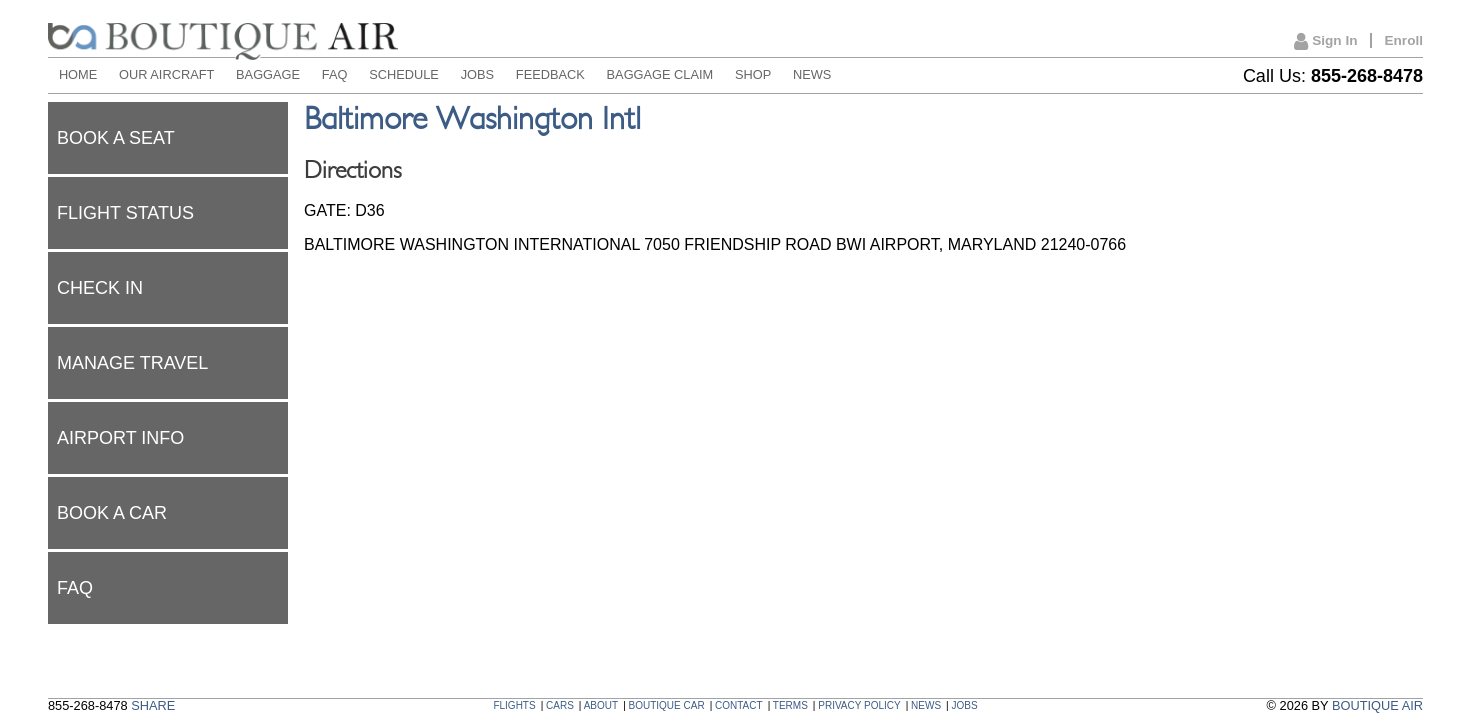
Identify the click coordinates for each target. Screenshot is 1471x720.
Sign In (1325, 42)
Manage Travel (132, 363)
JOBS (477, 74)
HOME (78, 74)
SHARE (153, 705)
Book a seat (116, 138)
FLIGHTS (514, 705)
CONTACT (739, 705)
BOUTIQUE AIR (1377, 705)
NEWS (812, 74)
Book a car (112, 513)
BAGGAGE (268, 74)
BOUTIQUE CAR (667, 705)
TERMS (790, 705)
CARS (560, 705)
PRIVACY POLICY (859, 705)
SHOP (753, 74)
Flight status (125, 213)
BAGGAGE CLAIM (660, 74)
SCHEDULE (404, 74)
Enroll (1403, 40)
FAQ (335, 74)
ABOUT (601, 705)
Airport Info (120, 438)
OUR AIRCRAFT (166, 74)
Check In (100, 288)
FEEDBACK (550, 74)
